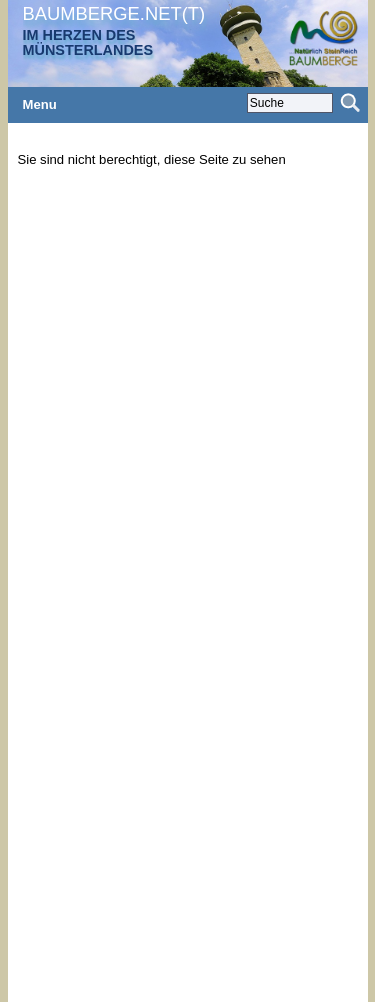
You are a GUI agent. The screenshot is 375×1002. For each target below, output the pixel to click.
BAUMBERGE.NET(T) (114, 13)
